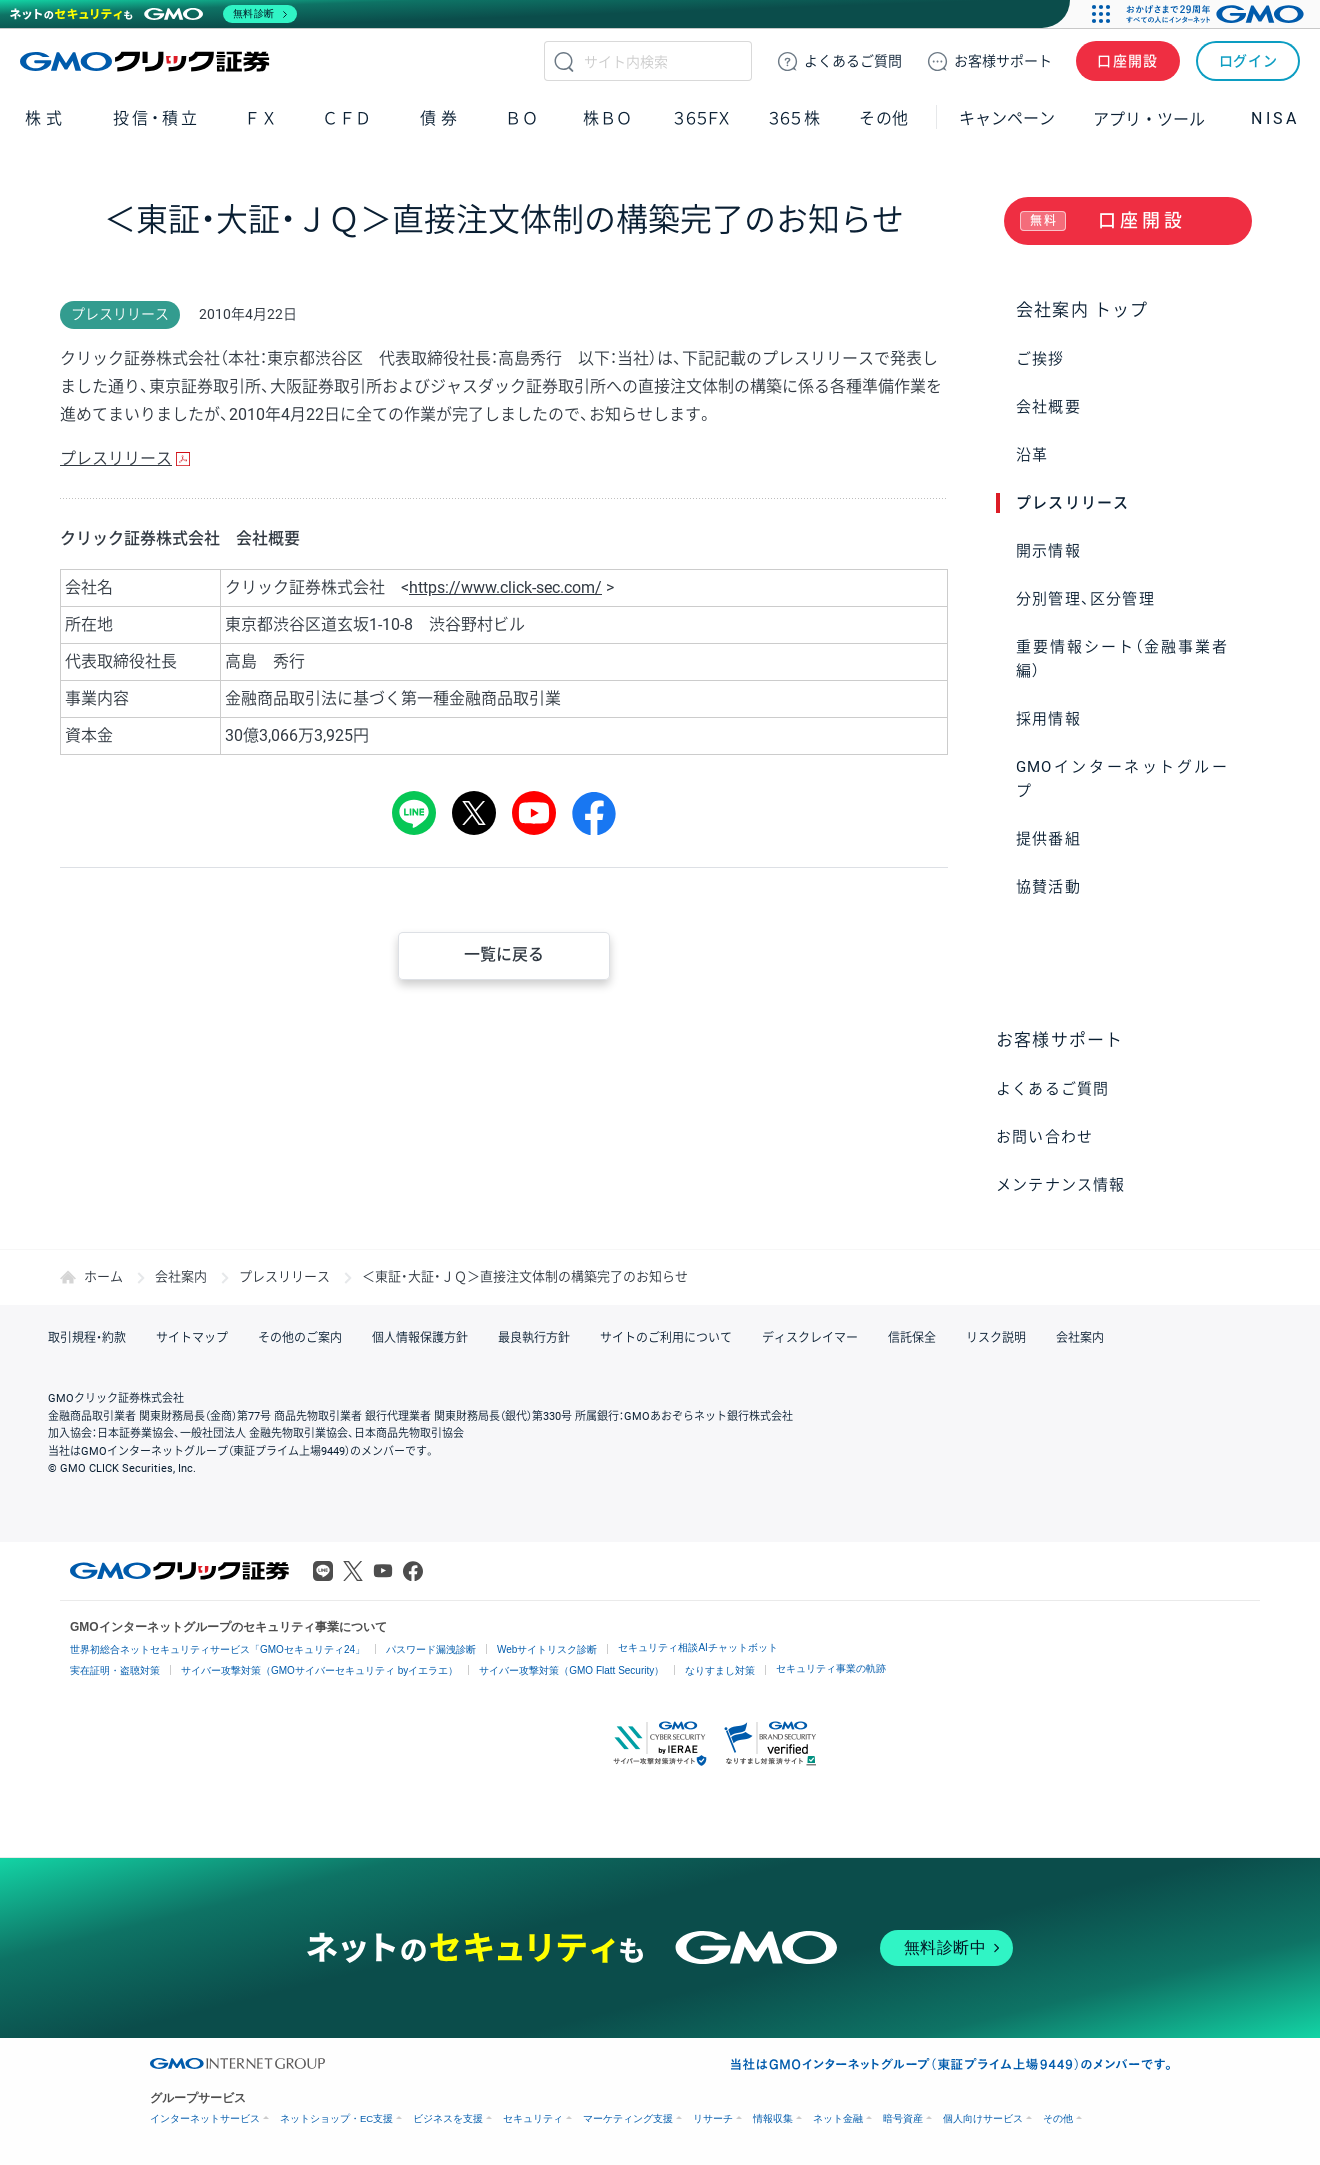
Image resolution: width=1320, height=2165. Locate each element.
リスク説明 (996, 1338)
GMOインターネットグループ (1122, 779)
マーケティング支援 (628, 2118)
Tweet (474, 813)
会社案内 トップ (1082, 310)
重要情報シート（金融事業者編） (1122, 659)
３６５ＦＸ (701, 118)
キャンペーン (1007, 118)
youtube (534, 813)
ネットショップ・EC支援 (336, 2118)
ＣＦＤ (347, 118)
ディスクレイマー (810, 1338)
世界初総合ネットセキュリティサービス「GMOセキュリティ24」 (217, 1649)
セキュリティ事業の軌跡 (831, 1668)
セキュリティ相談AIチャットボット (697, 1647)
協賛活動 (1048, 887)
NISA (1275, 118)
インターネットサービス (205, 2118)
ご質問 (853, 61)
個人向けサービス (983, 2118)
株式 (46, 118)
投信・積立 (157, 118)
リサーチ (713, 2118)
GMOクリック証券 (147, 61)
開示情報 (1048, 551)
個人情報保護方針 (420, 1338)
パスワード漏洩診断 (431, 1649)
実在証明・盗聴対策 (115, 1670)
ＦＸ (261, 118)
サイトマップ (192, 1338)
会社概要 (1048, 407)
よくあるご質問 (1052, 1089)
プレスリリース (1072, 503)
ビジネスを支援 (448, 2118)
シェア (594, 813)
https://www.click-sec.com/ (505, 587)
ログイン (1248, 61)
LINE (414, 813)
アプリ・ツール (1149, 118)
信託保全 (912, 1338)
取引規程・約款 (87, 1338)
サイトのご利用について (666, 1338)
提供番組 (1048, 839)
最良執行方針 (534, 1338)
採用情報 (1048, 719)
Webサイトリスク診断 (547, 1649)
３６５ (795, 118)
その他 (884, 118)
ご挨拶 (1040, 359)
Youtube (383, 1571)
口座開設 (1128, 61)
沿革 (1032, 455)
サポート (1003, 61)
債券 (441, 118)
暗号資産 (903, 2118)
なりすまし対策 (720, 1670)
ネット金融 (838, 2118)
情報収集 (773, 2118)
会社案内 (181, 1276)
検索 (564, 61)
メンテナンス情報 (1061, 1185)
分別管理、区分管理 (1085, 599)
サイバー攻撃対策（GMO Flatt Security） (571, 1670)
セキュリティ (533, 2118)
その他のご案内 (300, 1338)
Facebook (413, 1571)
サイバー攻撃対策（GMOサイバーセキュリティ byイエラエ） (319, 1670)
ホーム (103, 1276)
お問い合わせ (1044, 1137)
